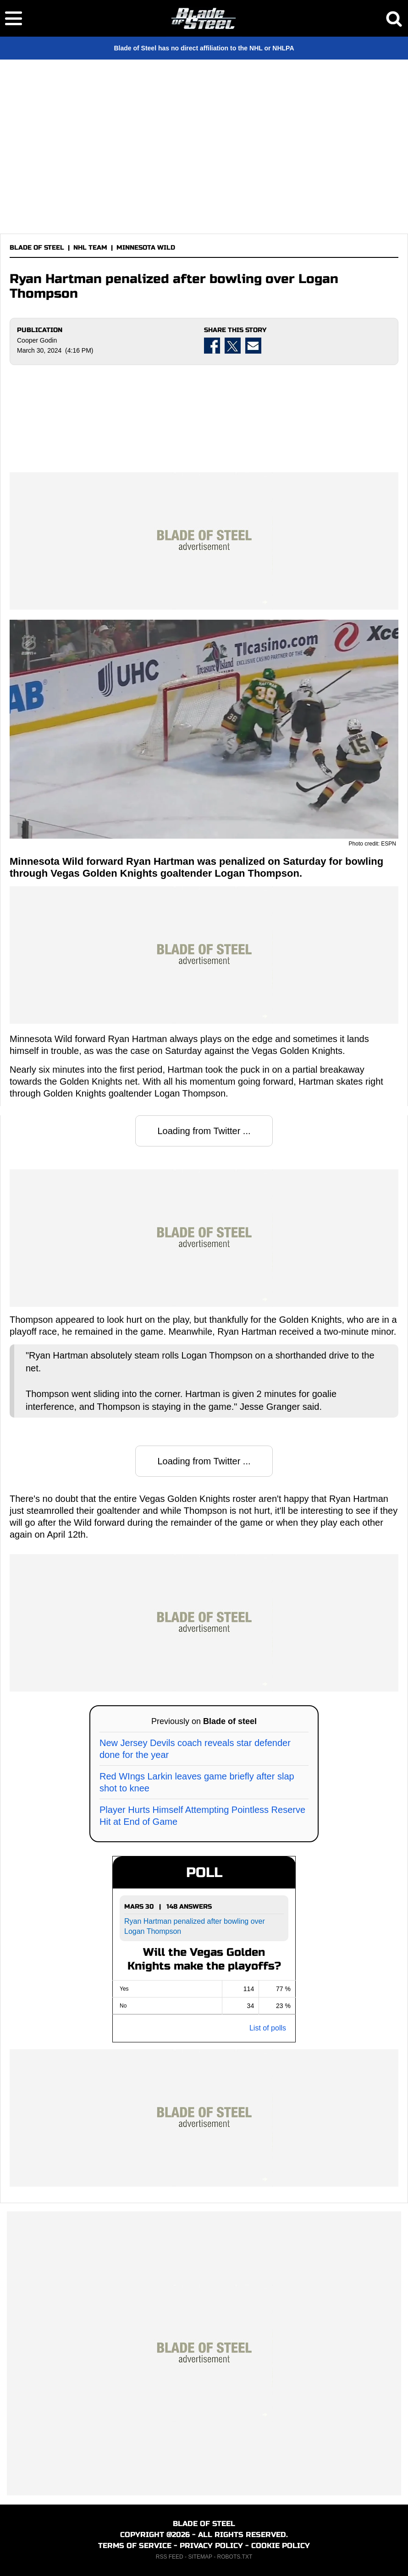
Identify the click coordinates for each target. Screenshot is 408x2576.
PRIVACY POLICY (211, 2545)
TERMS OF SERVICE (134, 2545)
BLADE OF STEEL (37, 247)
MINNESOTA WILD (145, 247)
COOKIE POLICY (280, 2545)
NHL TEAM (90, 247)
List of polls (267, 2028)
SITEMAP (200, 2557)
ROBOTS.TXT (235, 2557)
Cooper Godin (37, 340)
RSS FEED (169, 2557)
